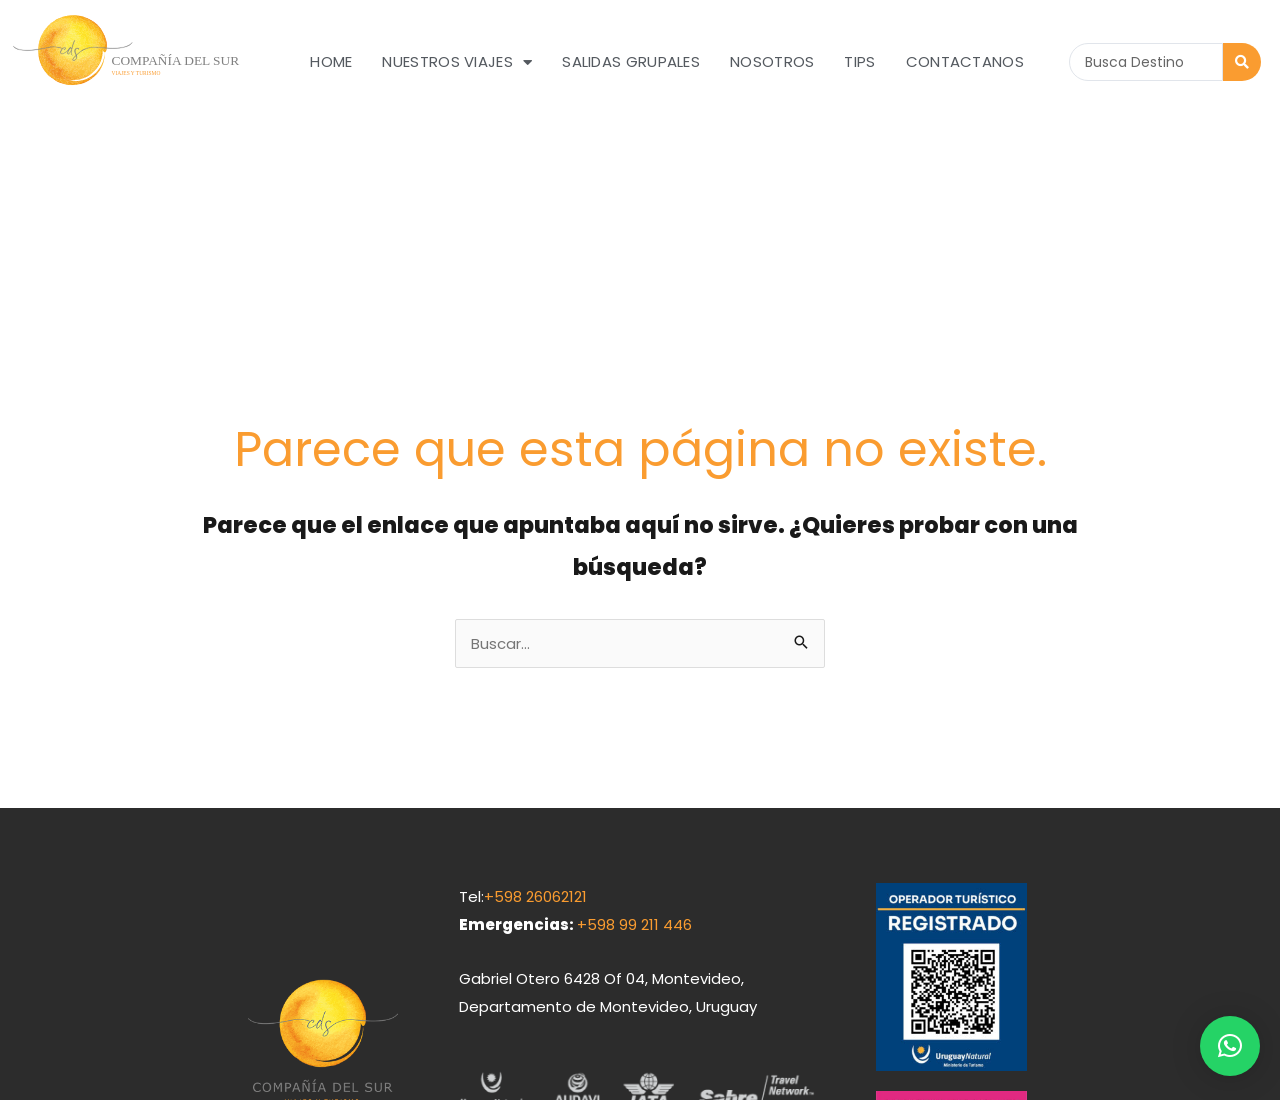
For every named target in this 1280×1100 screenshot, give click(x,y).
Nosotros (772, 61)
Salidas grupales (631, 61)
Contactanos (965, 61)
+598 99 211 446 (634, 747)
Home (331, 61)
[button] (1230, 1046)
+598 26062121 (535, 719)
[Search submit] (1242, 62)
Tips (859, 61)
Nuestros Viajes (457, 62)
